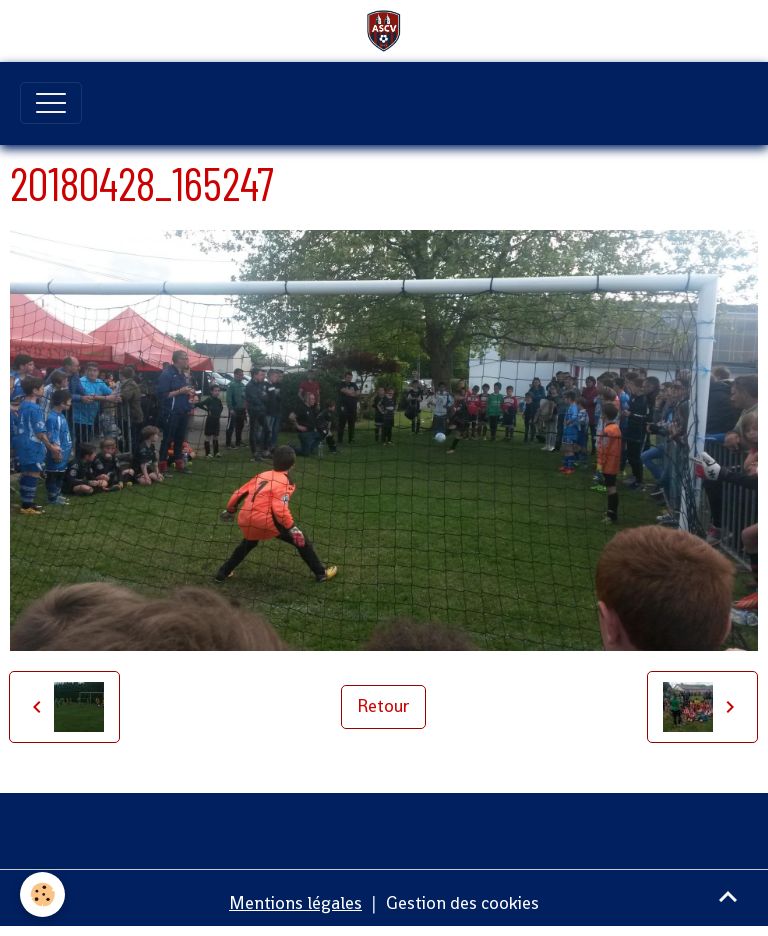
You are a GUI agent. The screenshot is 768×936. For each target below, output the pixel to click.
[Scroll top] (728, 896)
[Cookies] (42, 894)
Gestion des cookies (462, 903)
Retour (383, 706)
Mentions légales (295, 903)
